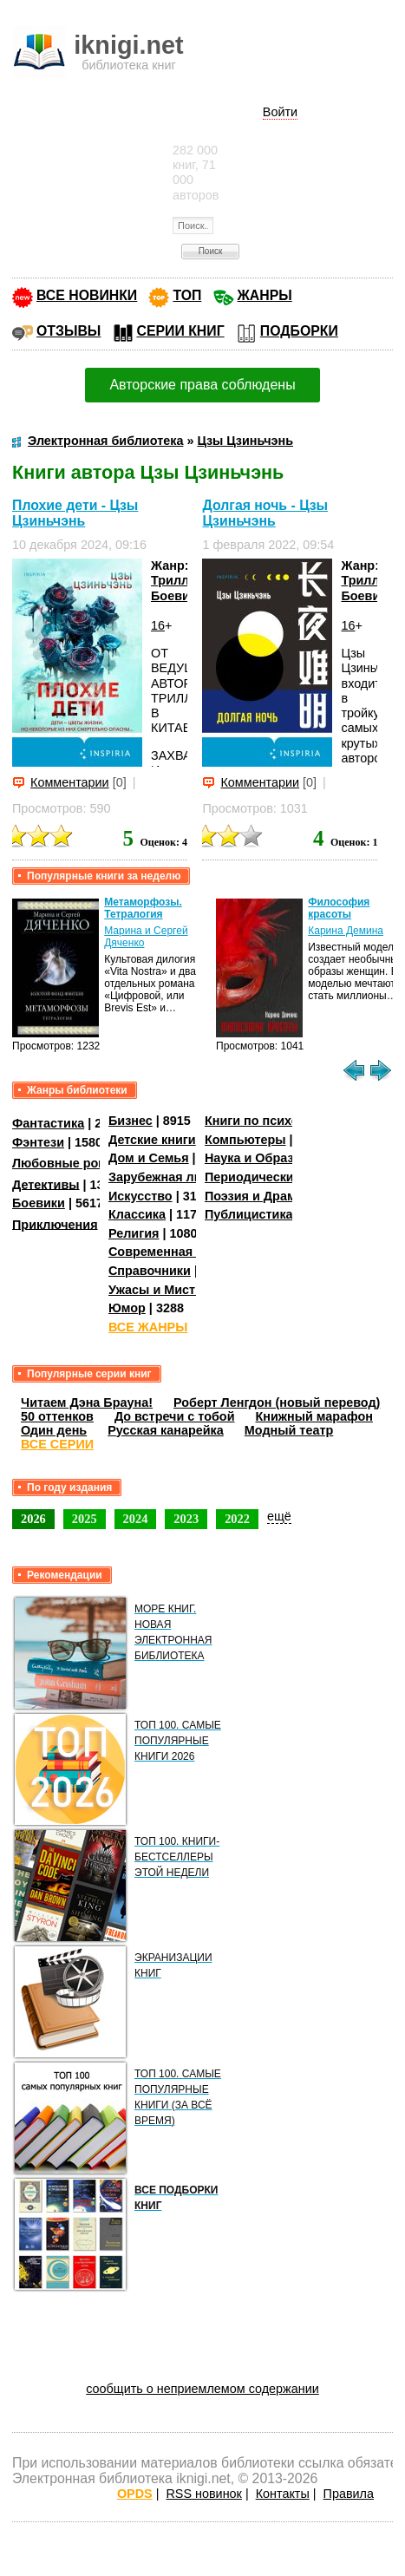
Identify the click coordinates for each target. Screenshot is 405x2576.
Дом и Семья (148, 1158)
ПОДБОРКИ (299, 331)
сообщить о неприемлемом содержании (202, 2389)
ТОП (187, 295)
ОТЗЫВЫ (68, 331)
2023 (186, 1519)
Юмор (127, 1308)
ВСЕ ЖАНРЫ (147, 1327)
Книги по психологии (270, 1121)
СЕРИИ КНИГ (181, 331)
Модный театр (289, 1430)
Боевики (177, 596)
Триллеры (182, 580)
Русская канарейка (166, 1430)
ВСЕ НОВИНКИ (86, 295)
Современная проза (170, 1252)
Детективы (46, 1184)
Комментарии (69, 782)
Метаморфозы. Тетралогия (143, 908)
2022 (237, 1519)
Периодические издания (280, 1177)
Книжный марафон (314, 1416)
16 (158, 625)
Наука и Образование (271, 1158)
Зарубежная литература (182, 1177)
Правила (348, 2494)
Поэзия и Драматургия (274, 1196)
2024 (135, 1519)
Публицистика (249, 1214)
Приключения (55, 1224)
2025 (84, 1519)
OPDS (135, 2494)
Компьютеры (245, 1140)
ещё (279, 1516)
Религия (133, 1233)
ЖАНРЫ (265, 295)
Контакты (283, 2494)
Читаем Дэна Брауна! (87, 1402)
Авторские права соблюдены (202, 384)
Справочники (149, 1271)
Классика (137, 1214)
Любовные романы (72, 1163)
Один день (54, 1430)
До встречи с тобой (174, 1416)
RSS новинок (203, 2494)
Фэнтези (38, 1142)
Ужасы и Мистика (162, 1290)
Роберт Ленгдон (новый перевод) (276, 1402)
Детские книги (152, 1140)
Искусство (140, 1196)
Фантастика (48, 1123)
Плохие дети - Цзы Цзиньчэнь (75, 513)
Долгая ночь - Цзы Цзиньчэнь (265, 513)
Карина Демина (345, 931)
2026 (33, 1519)
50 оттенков (57, 1416)
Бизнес (130, 1121)
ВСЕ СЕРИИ (57, 1444)
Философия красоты (338, 908)
